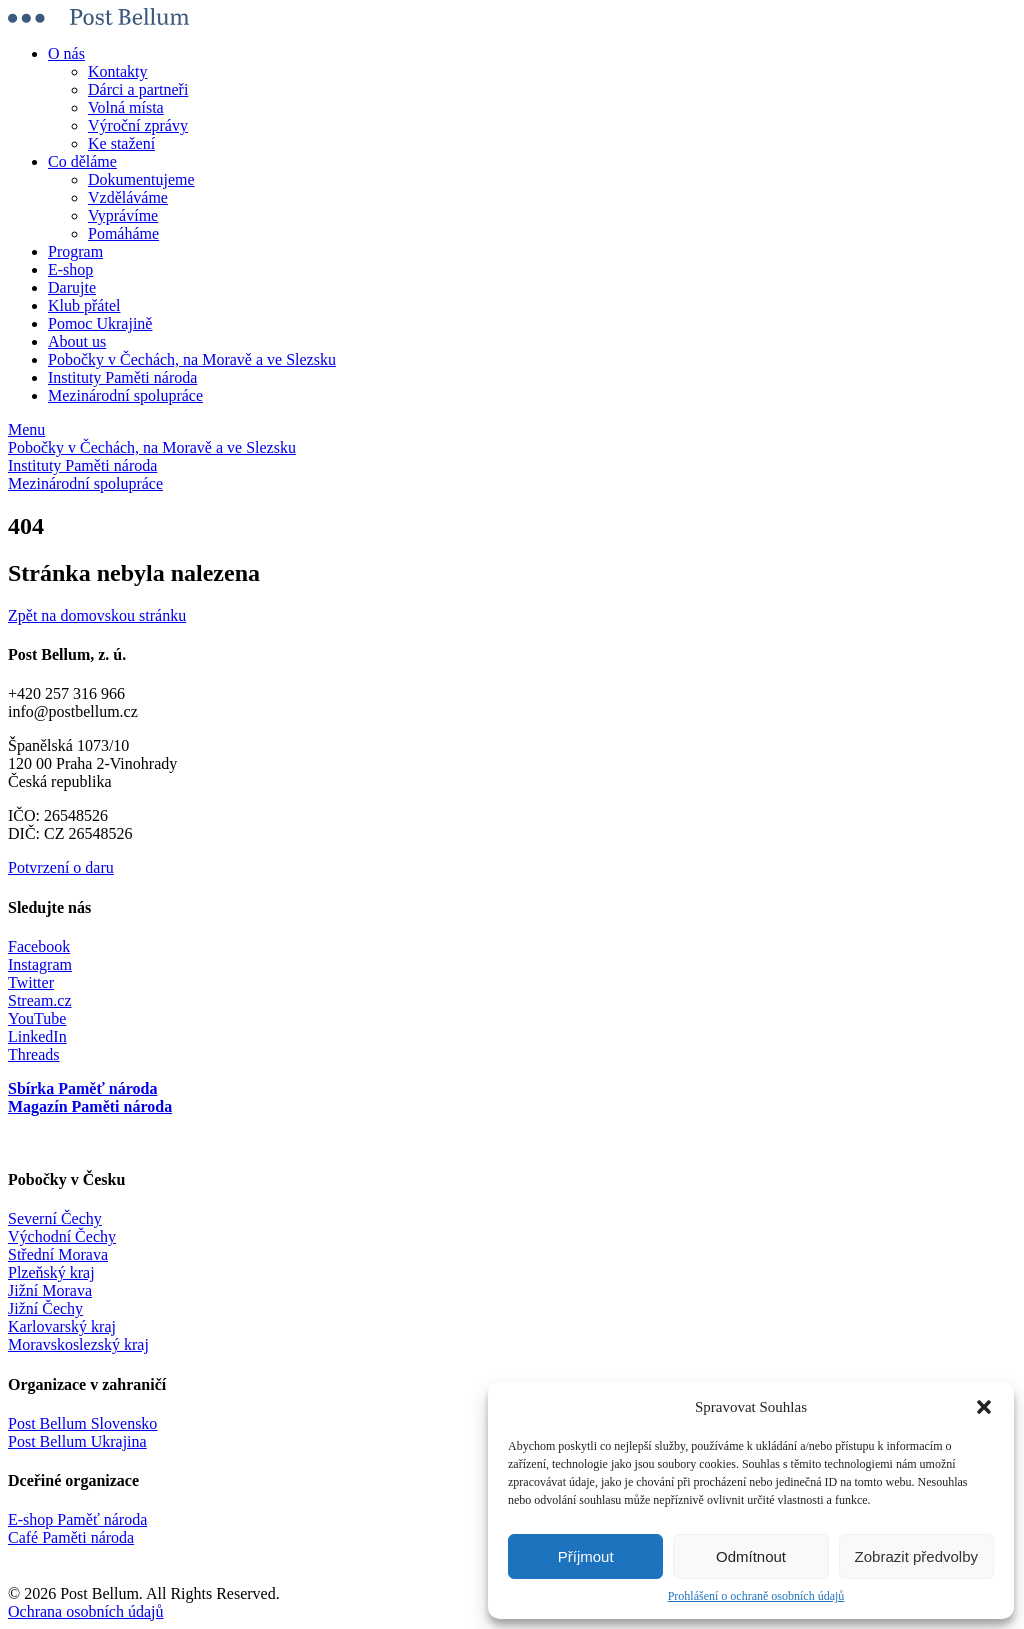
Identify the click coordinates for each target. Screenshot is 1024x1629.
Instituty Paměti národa (122, 377)
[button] (984, 1407)
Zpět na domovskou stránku (97, 615)
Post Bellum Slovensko (82, 1423)
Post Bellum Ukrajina (77, 1441)
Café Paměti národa (71, 1537)
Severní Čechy (55, 1218)
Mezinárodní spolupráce (125, 395)
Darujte (72, 287)
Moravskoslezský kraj (78, 1344)
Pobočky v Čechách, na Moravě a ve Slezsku (192, 359)
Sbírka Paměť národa (82, 1088)
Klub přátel (84, 305)
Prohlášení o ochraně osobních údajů (756, 1596)
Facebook (39, 946)
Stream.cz (40, 1000)
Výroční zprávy (138, 125)
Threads (34, 1054)
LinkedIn (37, 1036)
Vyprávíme (123, 215)
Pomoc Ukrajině (100, 323)
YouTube (37, 1018)
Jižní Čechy (45, 1308)
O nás (66, 53)
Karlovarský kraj (62, 1326)
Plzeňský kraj (51, 1272)
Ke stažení (121, 143)
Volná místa (126, 107)
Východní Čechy (62, 1236)
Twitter (31, 982)
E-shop (70, 269)
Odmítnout (751, 1556)
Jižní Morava (50, 1290)
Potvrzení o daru (61, 867)
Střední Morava (58, 1254)
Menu (26, 429)
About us (77, 341)
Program (75, 251)
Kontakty (118, 71)
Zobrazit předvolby (916, 1556)
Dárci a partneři (138, 89)
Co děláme (82, 161)
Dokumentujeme (141, 179)
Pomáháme (123, 233)
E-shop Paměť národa (77, 1519)
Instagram (40, 964)
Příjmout (586, 1556)
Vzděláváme (128, 197)
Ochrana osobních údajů (86, 1611)
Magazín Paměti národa (90, 1106)
